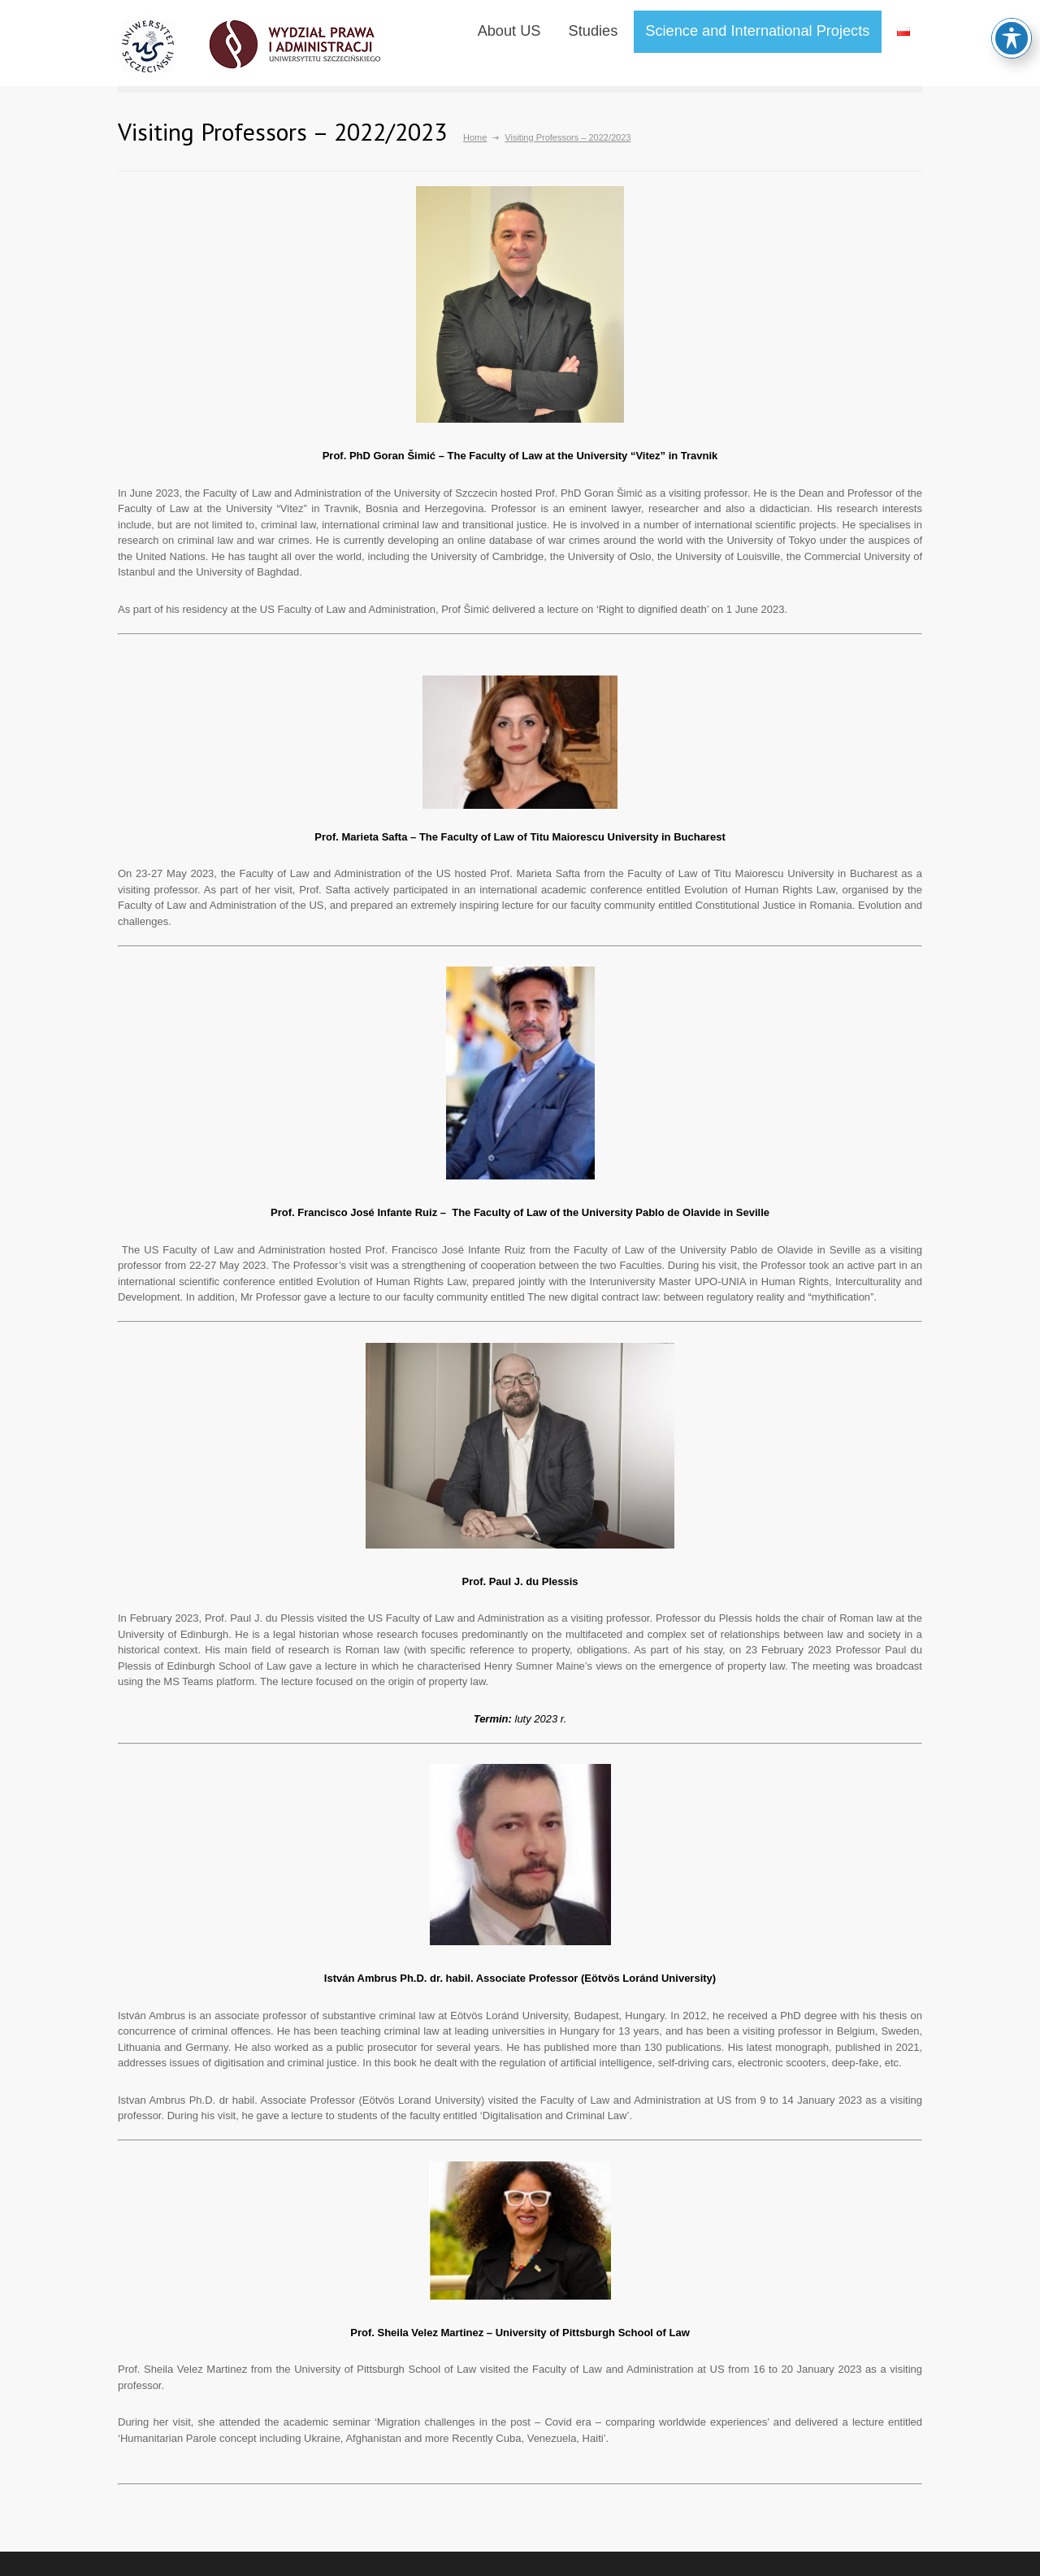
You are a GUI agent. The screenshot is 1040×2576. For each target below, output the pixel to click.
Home (475, 137)
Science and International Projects (757, 31)
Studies (593, 31)
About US (509, 31)
